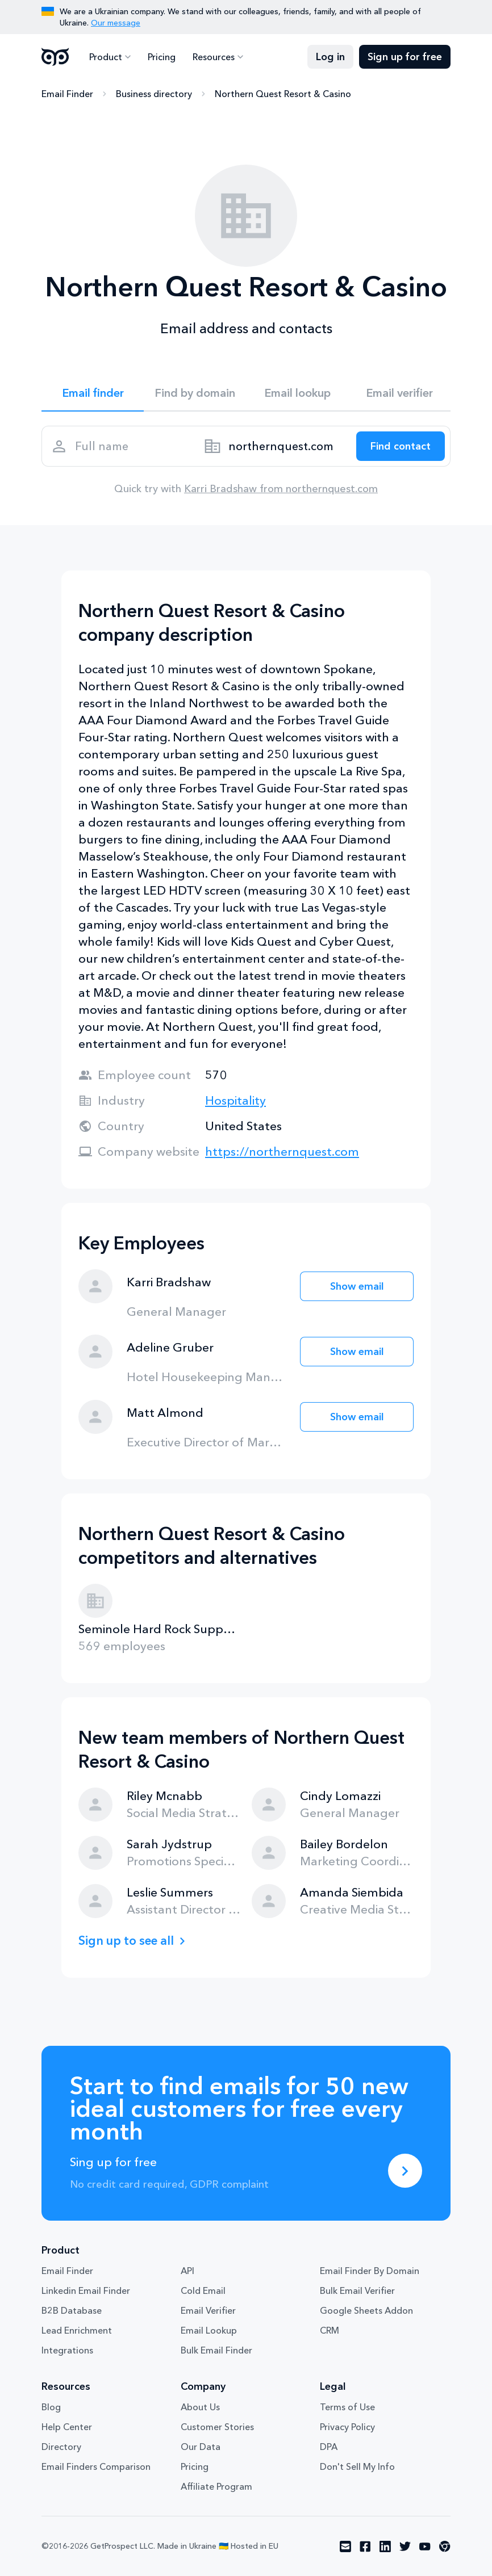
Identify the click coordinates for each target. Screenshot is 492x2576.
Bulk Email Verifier (357, 2290)
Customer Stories (217, 2426)
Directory (61, 2446)
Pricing (162, 56)
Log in (330, 57)
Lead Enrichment (76, 2330)
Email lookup (297, 393)
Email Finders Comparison (96, 2466)
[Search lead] (400, 446)
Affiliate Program (216, 2486)
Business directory (154, 93)
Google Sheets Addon (366, 2310)
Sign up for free (405, 57)
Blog (51, 2407)
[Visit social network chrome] (445, 2546)
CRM (329, 2330)
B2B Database (71, 2310)
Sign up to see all (126, 1940)
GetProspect (55, 57)
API (187, 2270)
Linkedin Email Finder (85, 2290)
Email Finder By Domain (369, 2270)
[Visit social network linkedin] (385, 2546)
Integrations (67, 2350)
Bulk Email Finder (216, 2350)
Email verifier (399, 393)
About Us (200, 2407)
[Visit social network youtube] (425, 2546)
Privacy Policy (347, 2426)
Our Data (200, 2446)
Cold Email (203, 2290)
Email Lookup (209, 2330)
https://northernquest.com (282, 1151)
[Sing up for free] (405, 2171)
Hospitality (235, 1100)
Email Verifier (208, 2310)
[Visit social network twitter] (405, 2546)
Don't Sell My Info (357, 2466)
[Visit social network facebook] (365, 2546)
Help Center (66, 2426)
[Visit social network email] (345, 2546)
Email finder (93, 393)
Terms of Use (347, 2407)
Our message (115, 23)
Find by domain (195, 393)
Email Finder (67, 93)
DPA (328, 2446)
